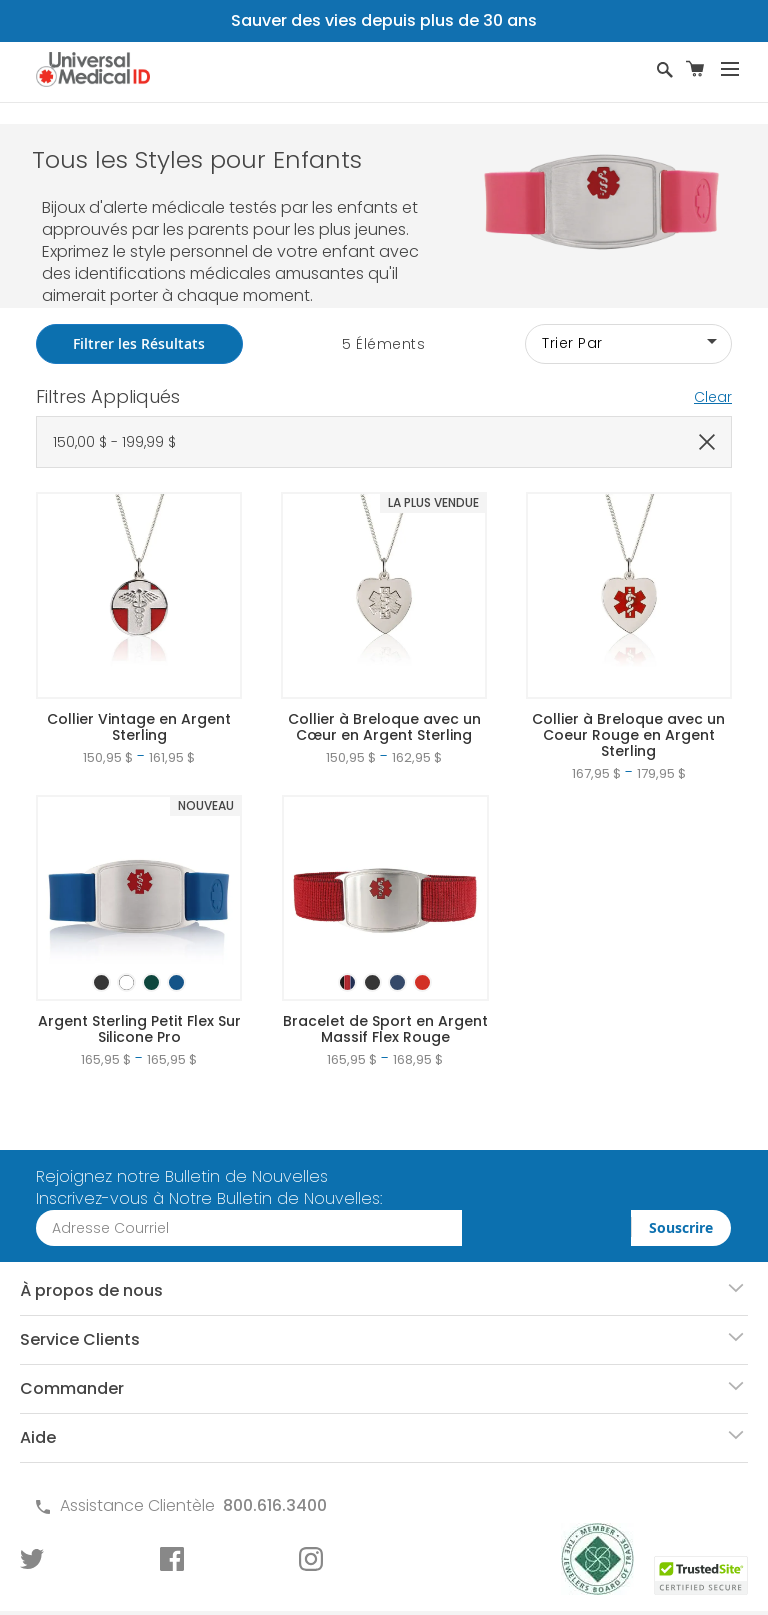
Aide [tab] (38, 1437)
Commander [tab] (72, 1388)
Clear (713, 397)
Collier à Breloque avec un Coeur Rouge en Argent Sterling (628, 735)
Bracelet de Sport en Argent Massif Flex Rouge (385, 1029)
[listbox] (139, 965)
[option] (101, 982)
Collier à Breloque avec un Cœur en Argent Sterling (384, 727)
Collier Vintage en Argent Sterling (139, 727)
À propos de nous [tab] (91, 1290)
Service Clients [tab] (80, 1339)
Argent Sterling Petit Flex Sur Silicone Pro (139, 1029)
